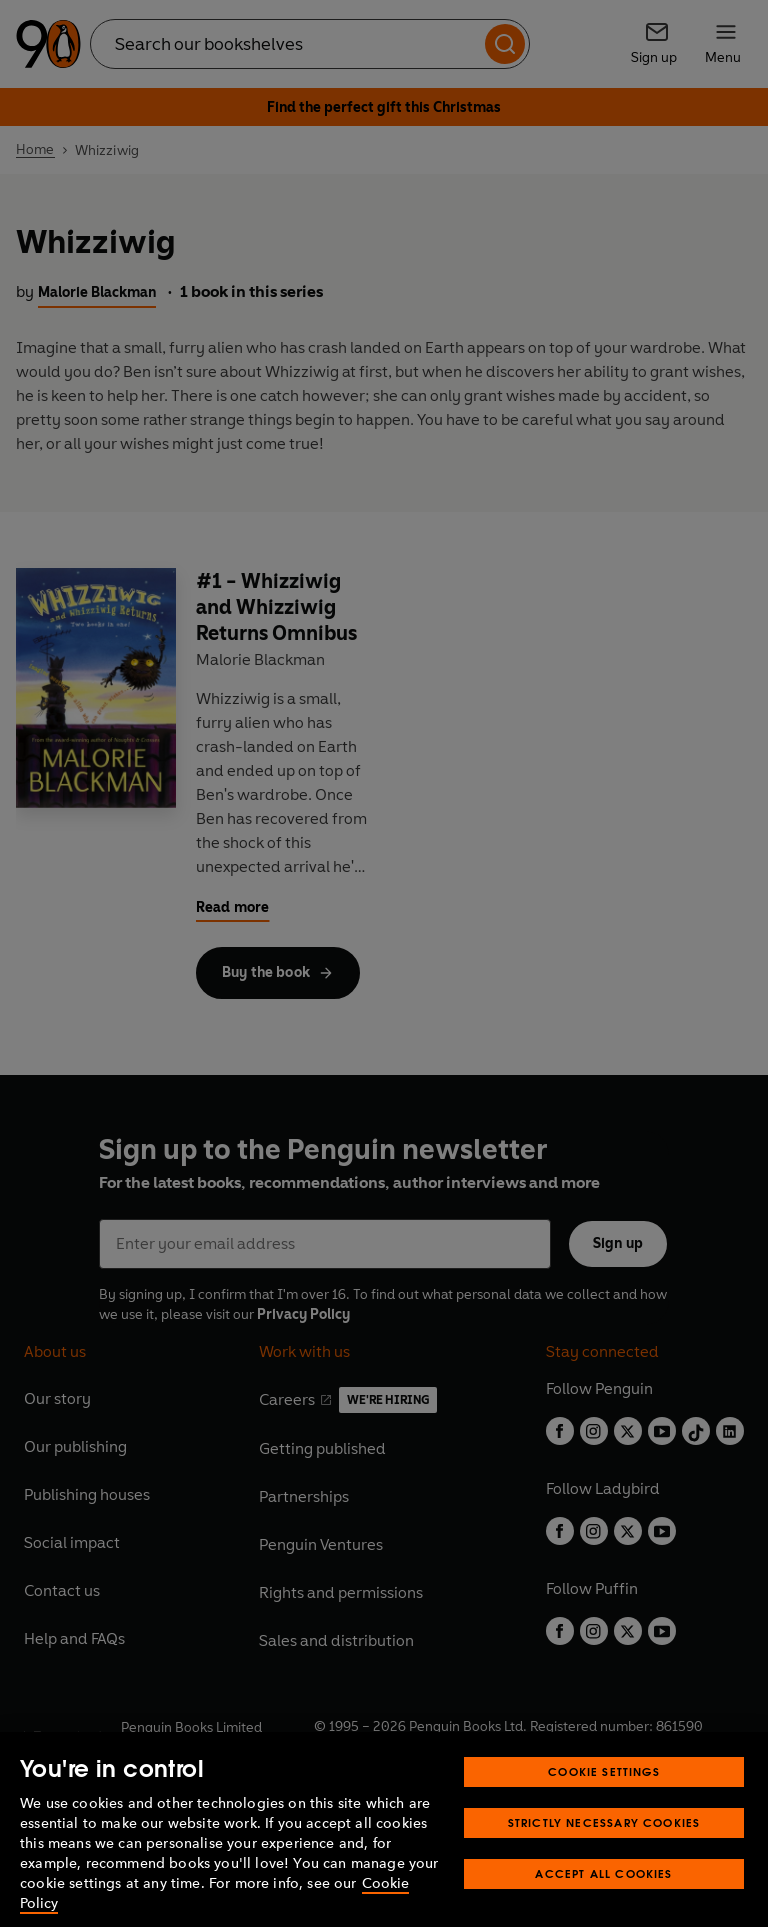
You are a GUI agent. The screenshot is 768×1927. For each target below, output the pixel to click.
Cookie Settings (604, 1797)
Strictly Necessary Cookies (604, 1848)
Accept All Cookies (603, 1899)
